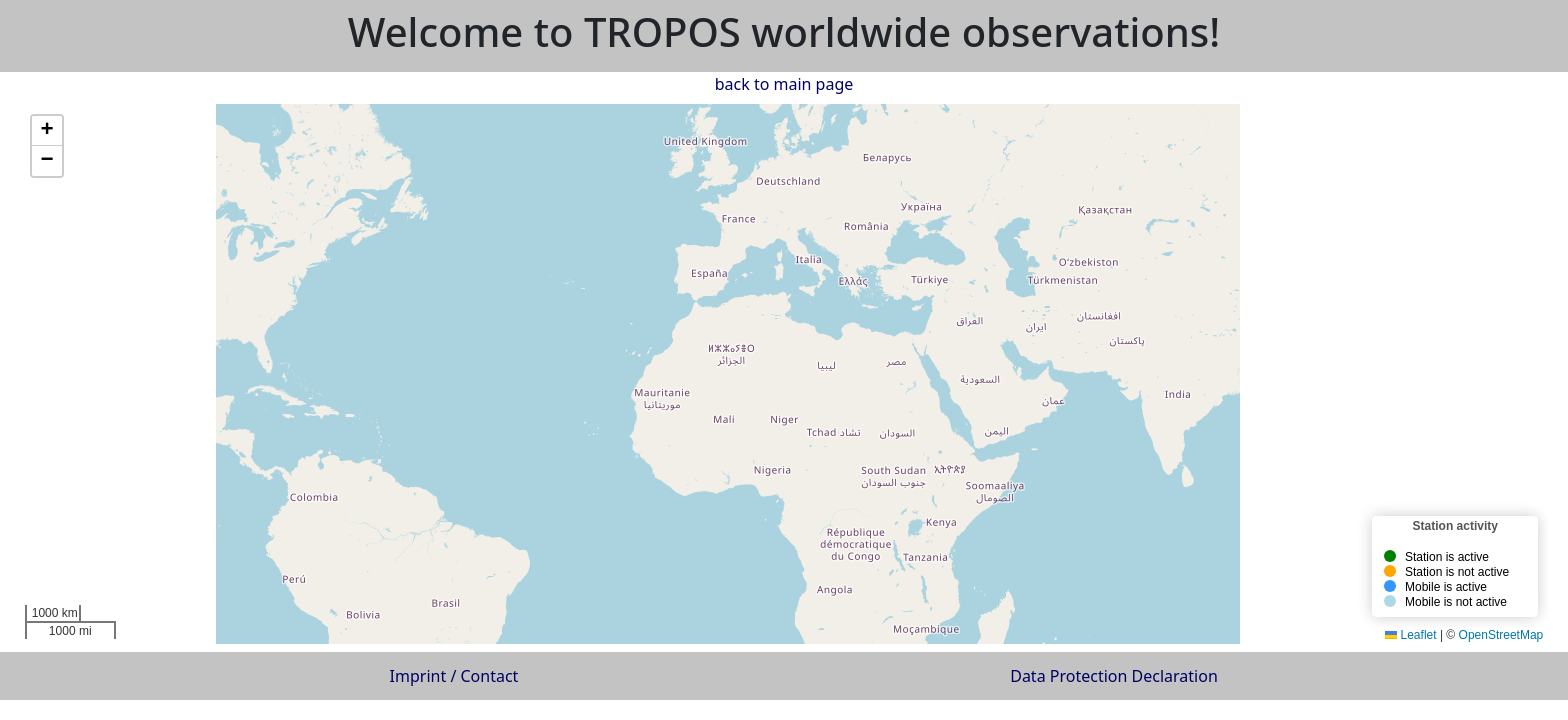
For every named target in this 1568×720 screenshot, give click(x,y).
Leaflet (1410, 635)
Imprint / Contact (454, 676)
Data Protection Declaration (1114, 676)
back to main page (784, 84)
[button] (799, 159)
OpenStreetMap (1501, 635)
